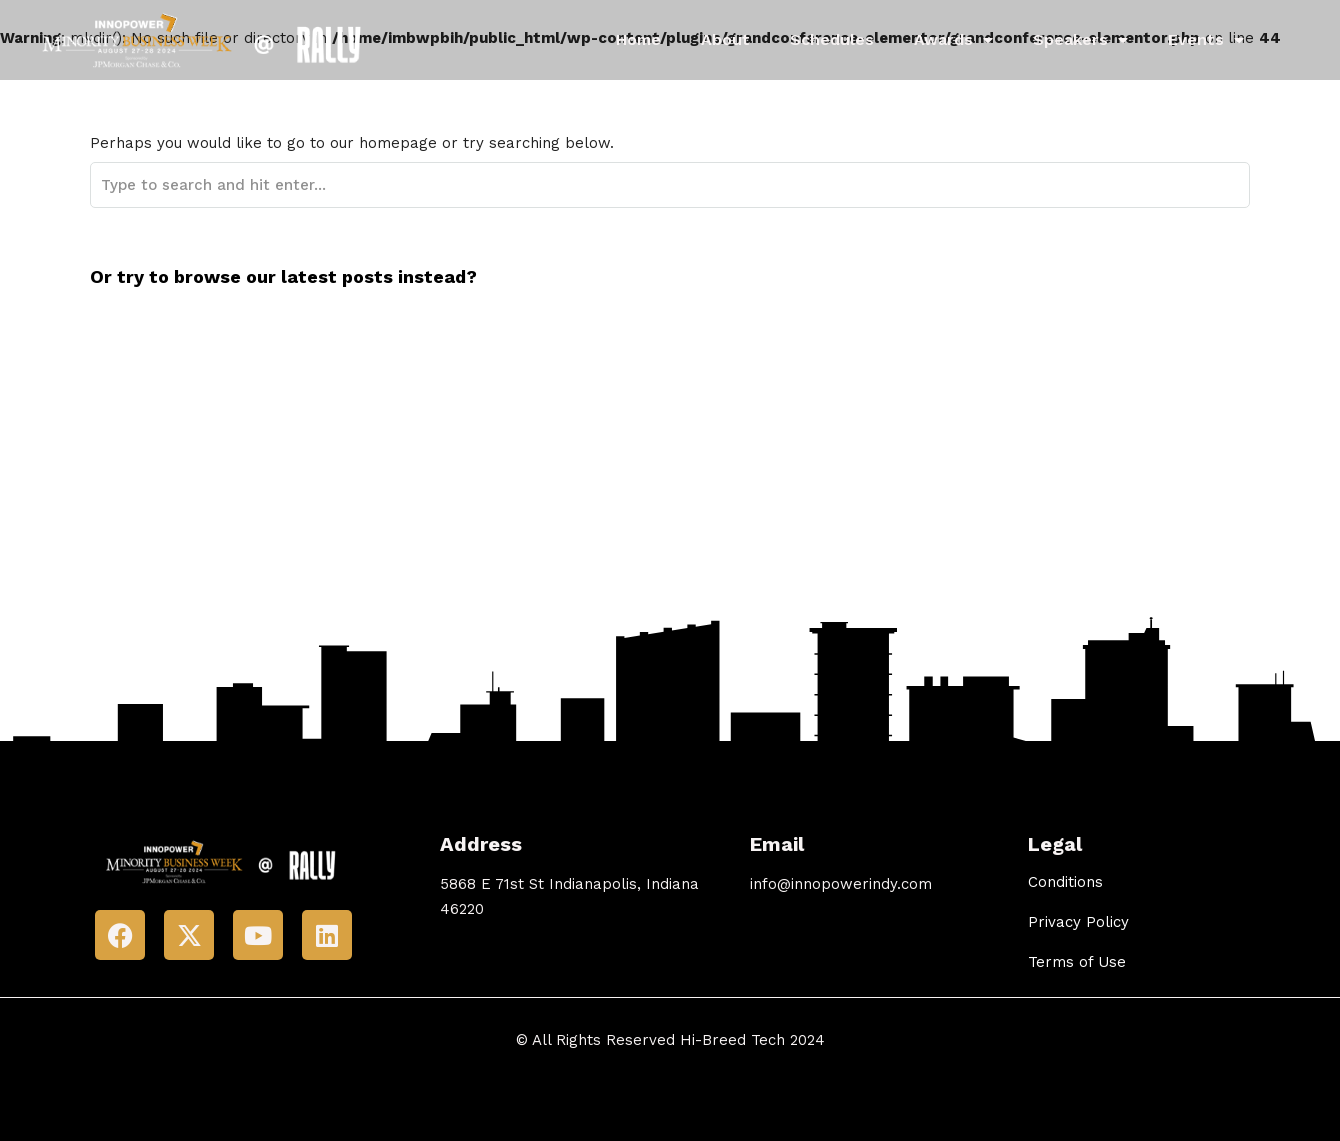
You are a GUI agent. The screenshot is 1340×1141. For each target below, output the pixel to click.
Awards (953, 40)
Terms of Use (1077, 962)
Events (1206, 40)
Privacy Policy (1078, 922)
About (725, 39)
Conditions (1065, 882)
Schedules (832, 39)
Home (638, 39)
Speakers (1080, 40)
